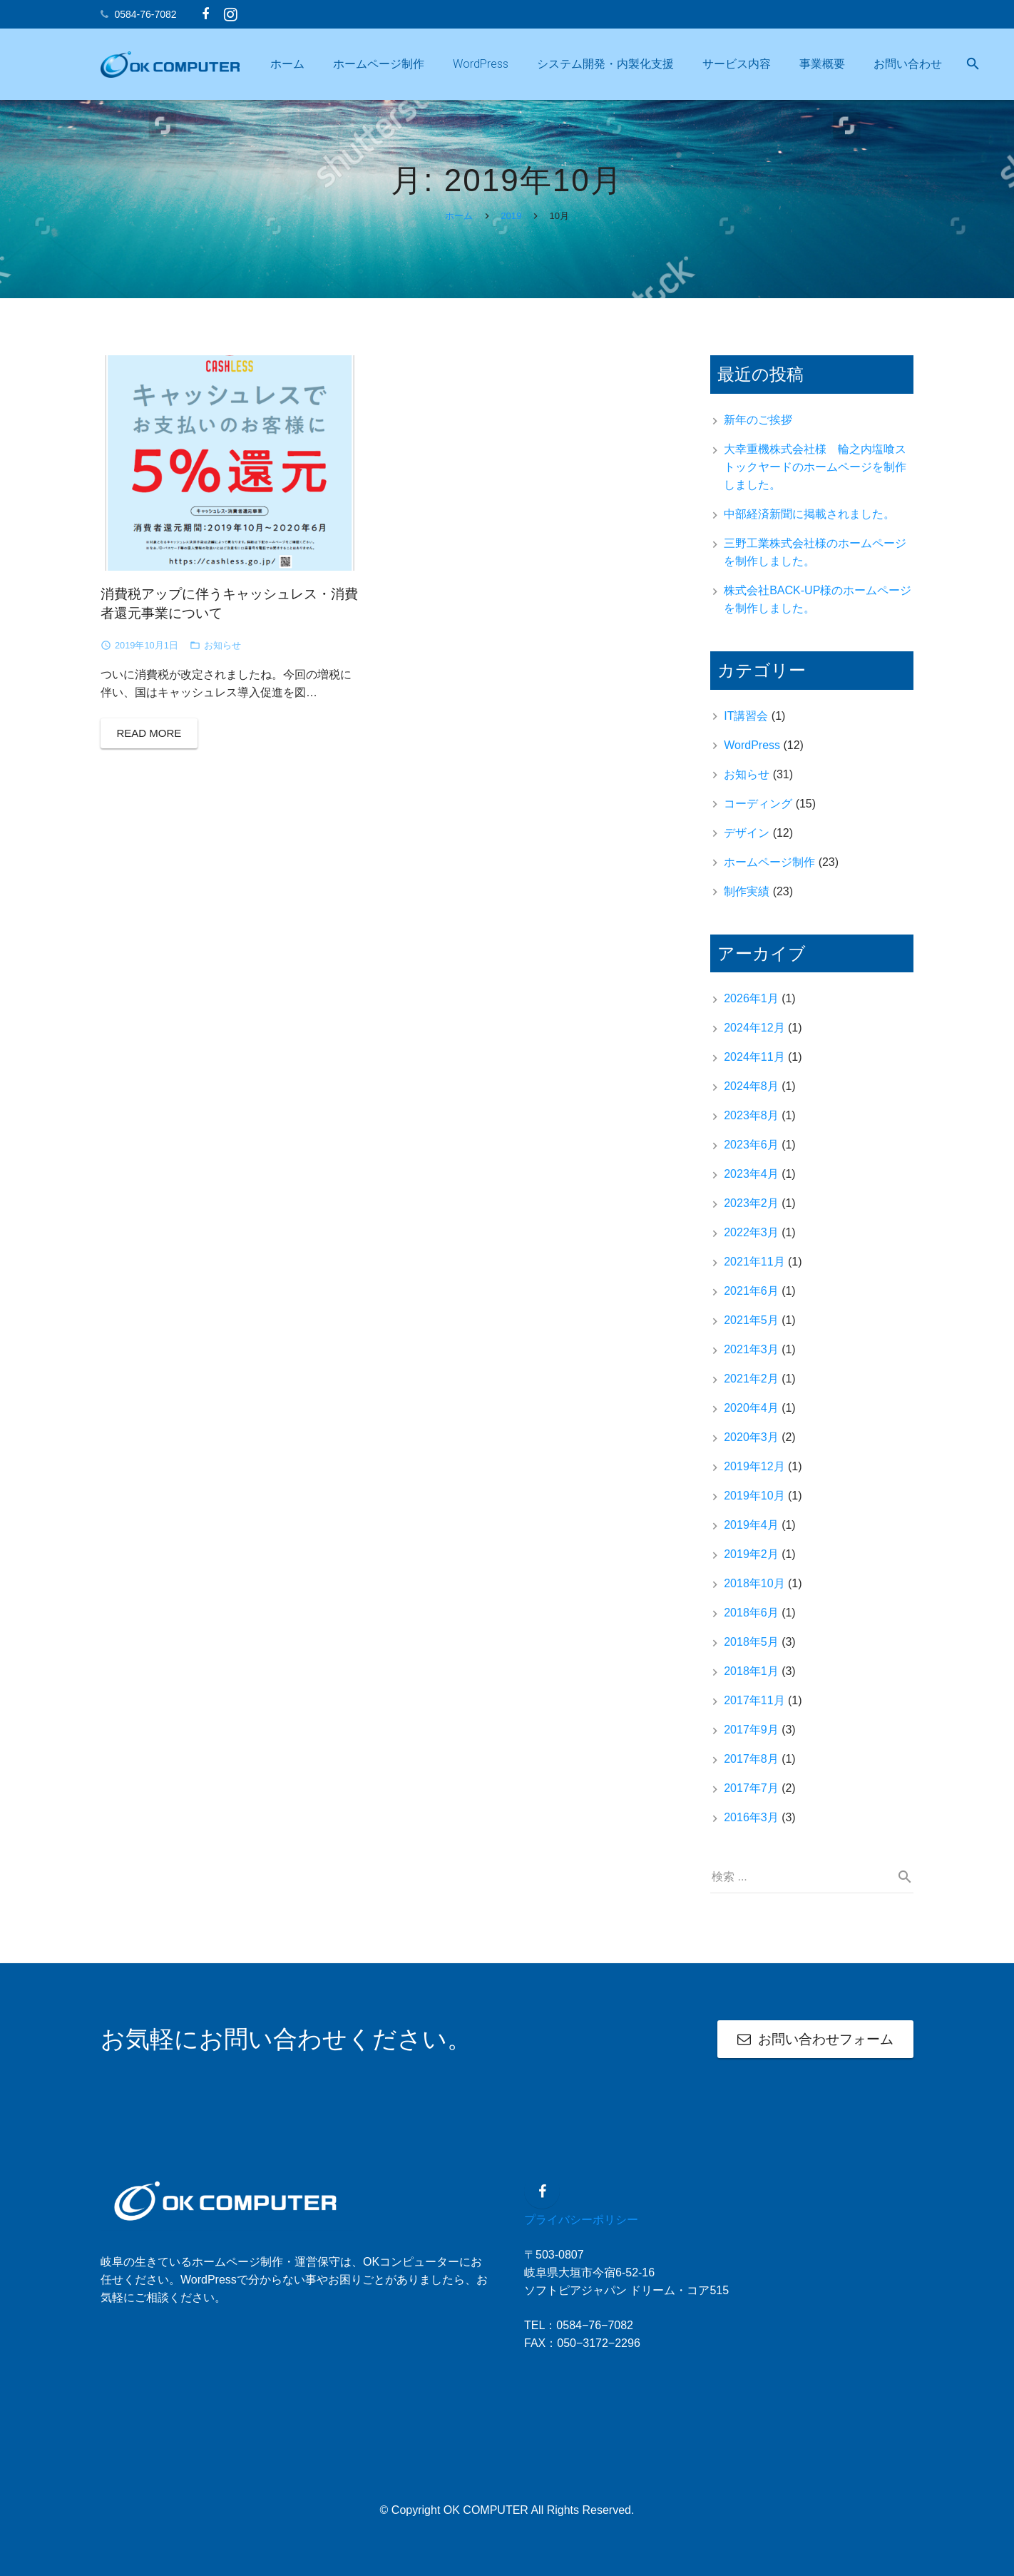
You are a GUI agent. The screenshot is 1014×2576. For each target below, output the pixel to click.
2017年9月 (751, 1740)
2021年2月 (751, 1389)
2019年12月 (754, 1476)
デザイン (746, 842)
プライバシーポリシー (581, 2220)
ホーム (459, 225)
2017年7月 (751, 1798)
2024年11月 (754, 1067)
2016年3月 (751, 1827)
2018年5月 (751, 1652)
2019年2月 (751, 1564)
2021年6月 (751, 1301)
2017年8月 (751, 1769)
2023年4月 (751, 1184)
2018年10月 (754, 1593)
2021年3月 (751, 1359)
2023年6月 (751, 1155)
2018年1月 (751, 1681)
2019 (511, 225)
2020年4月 (751, 1418)
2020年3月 (751, 1447)
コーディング (758, 813)
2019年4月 (751, 1535)
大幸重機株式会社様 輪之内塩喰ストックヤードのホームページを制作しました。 (815, 477)
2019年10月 (754, 1506)
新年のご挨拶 (758, 430)
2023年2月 (751, 1213)
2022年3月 (751, 1242)
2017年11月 (754, 1710)
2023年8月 (751, 1125)
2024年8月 (751, 1096)
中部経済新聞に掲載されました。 (809, 524)
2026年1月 (751, 1008)
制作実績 (746, 901)
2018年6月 (751, 1623)
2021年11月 (754, 1272)
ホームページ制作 (769, 871)
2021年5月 (751, 1330)
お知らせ (222, 655)
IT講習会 (746, 725)
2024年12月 (754, 1038)
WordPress (752, 754)
